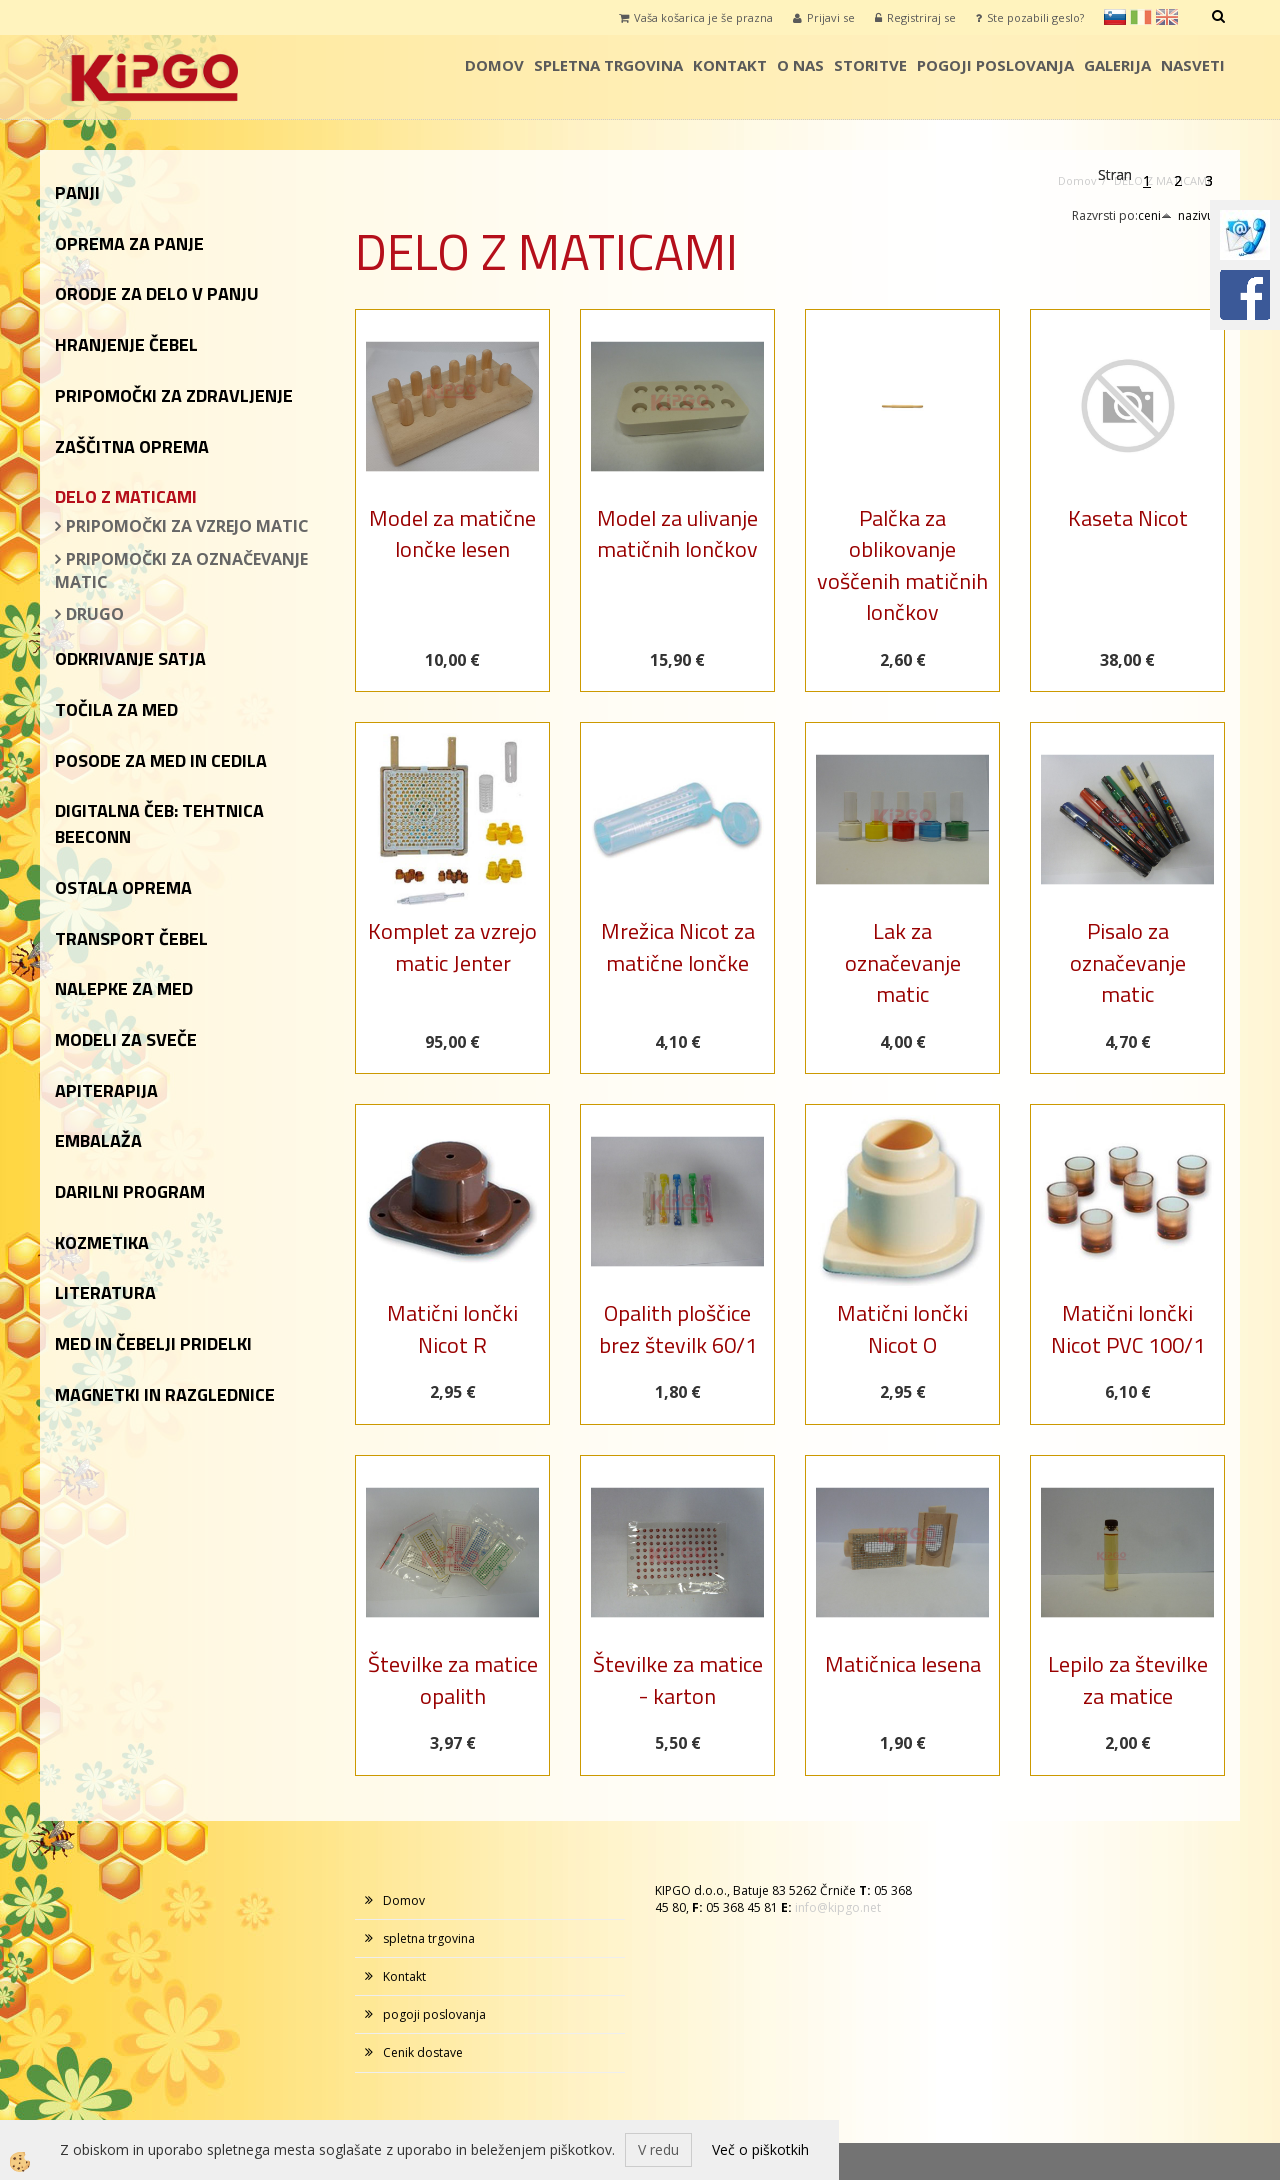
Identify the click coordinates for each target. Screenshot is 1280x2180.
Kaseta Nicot (1128, 518)
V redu (658, 2149)
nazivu (1201, 215)
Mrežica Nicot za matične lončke (678, 946)
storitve (870, 65)
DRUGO (95, 614)
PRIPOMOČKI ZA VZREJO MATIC (187, 526)
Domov (494, 65)
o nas (800, 65)
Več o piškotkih (760, 2149)
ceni (1155, 215)
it (1141, 17)
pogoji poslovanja (995, 65)
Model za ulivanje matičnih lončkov (677, 533)
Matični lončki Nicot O (902, 1328)
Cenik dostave (423, 2052)
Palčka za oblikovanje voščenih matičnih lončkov (902, 565)
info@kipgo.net (838, 1907)
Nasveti (1193, 65)
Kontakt (730, 65)
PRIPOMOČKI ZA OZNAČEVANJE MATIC (181, 570)
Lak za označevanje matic (903, 962)
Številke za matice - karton (678, 1679)
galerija (1117, 65)
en (1167, 17)
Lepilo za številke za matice (1128, 1679)
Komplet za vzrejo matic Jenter (452, 946)
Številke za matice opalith (453, 1679)
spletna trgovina (608, 65)
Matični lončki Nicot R (452, 1328)
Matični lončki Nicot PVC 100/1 (1128, 1328)
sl (1115, 17)
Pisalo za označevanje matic (1128, 962)
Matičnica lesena (903, 1664)
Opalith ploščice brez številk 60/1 (678, 1328)
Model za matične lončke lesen (452, 533)
